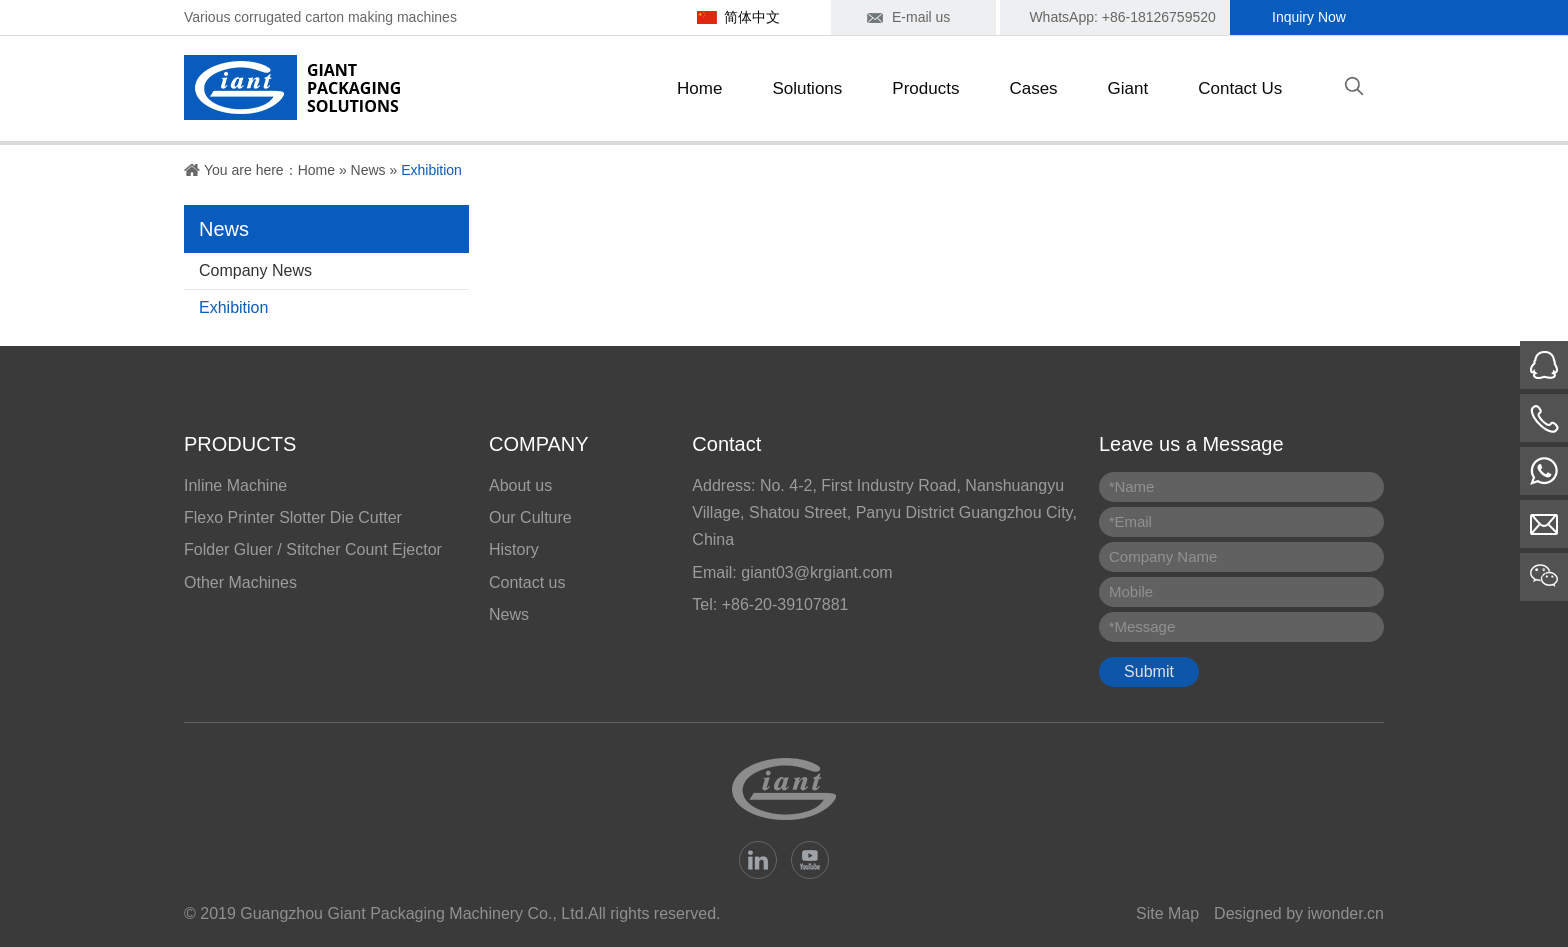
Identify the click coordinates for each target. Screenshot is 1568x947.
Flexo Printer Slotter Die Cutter (293, 517)
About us (520, 485)
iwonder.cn (1346, 913)
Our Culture (530, 517)
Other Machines (240, 582)
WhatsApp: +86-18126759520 (1122, 17)
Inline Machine (235, 485)
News (368, 170)
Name (1131, 486)
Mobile (1131, 591)
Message (1142, 626)
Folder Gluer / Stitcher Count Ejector (313, 549)
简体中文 (752, 17)
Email (1130, 521)
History (514, 549)
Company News (255, 270)
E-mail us (921, 17)
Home (316, 170)
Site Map (1167, 913)
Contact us (527, 582)
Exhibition (431, 170)
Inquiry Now (1309, 17)
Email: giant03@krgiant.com (792, 572)
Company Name (1163, 556)
